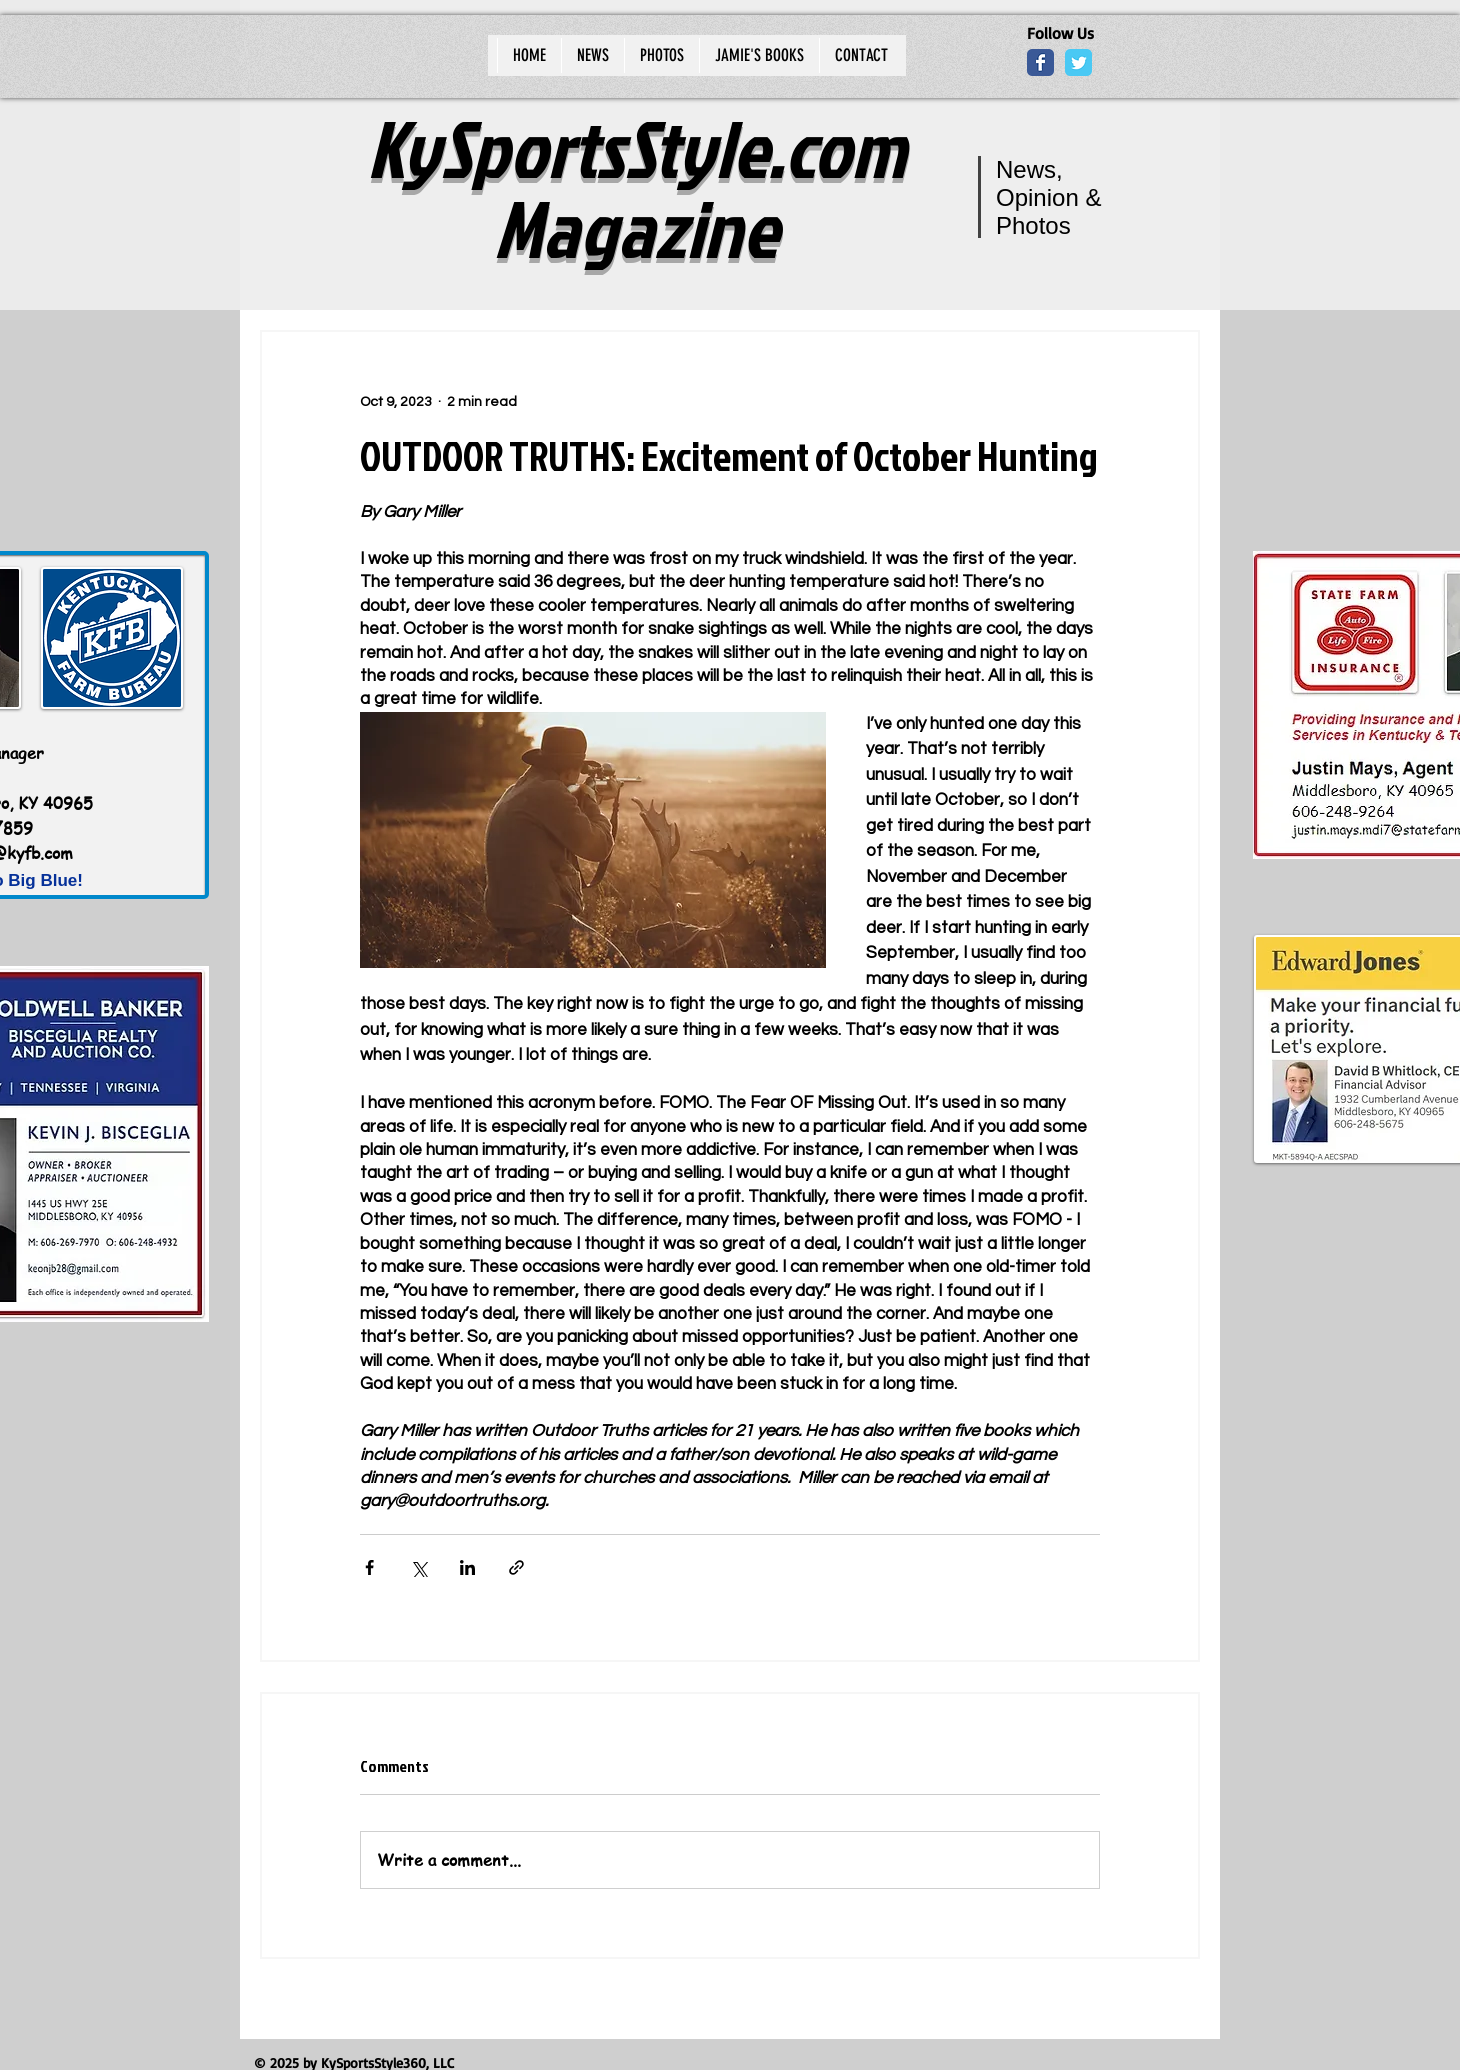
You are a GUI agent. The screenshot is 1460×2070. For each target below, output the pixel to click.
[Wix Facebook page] (1040, 62)
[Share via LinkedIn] (467, 1567)
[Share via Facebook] (369, 1567)
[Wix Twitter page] (1078, 62)
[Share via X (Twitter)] (418, 1567)
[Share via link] (516, 1567)
